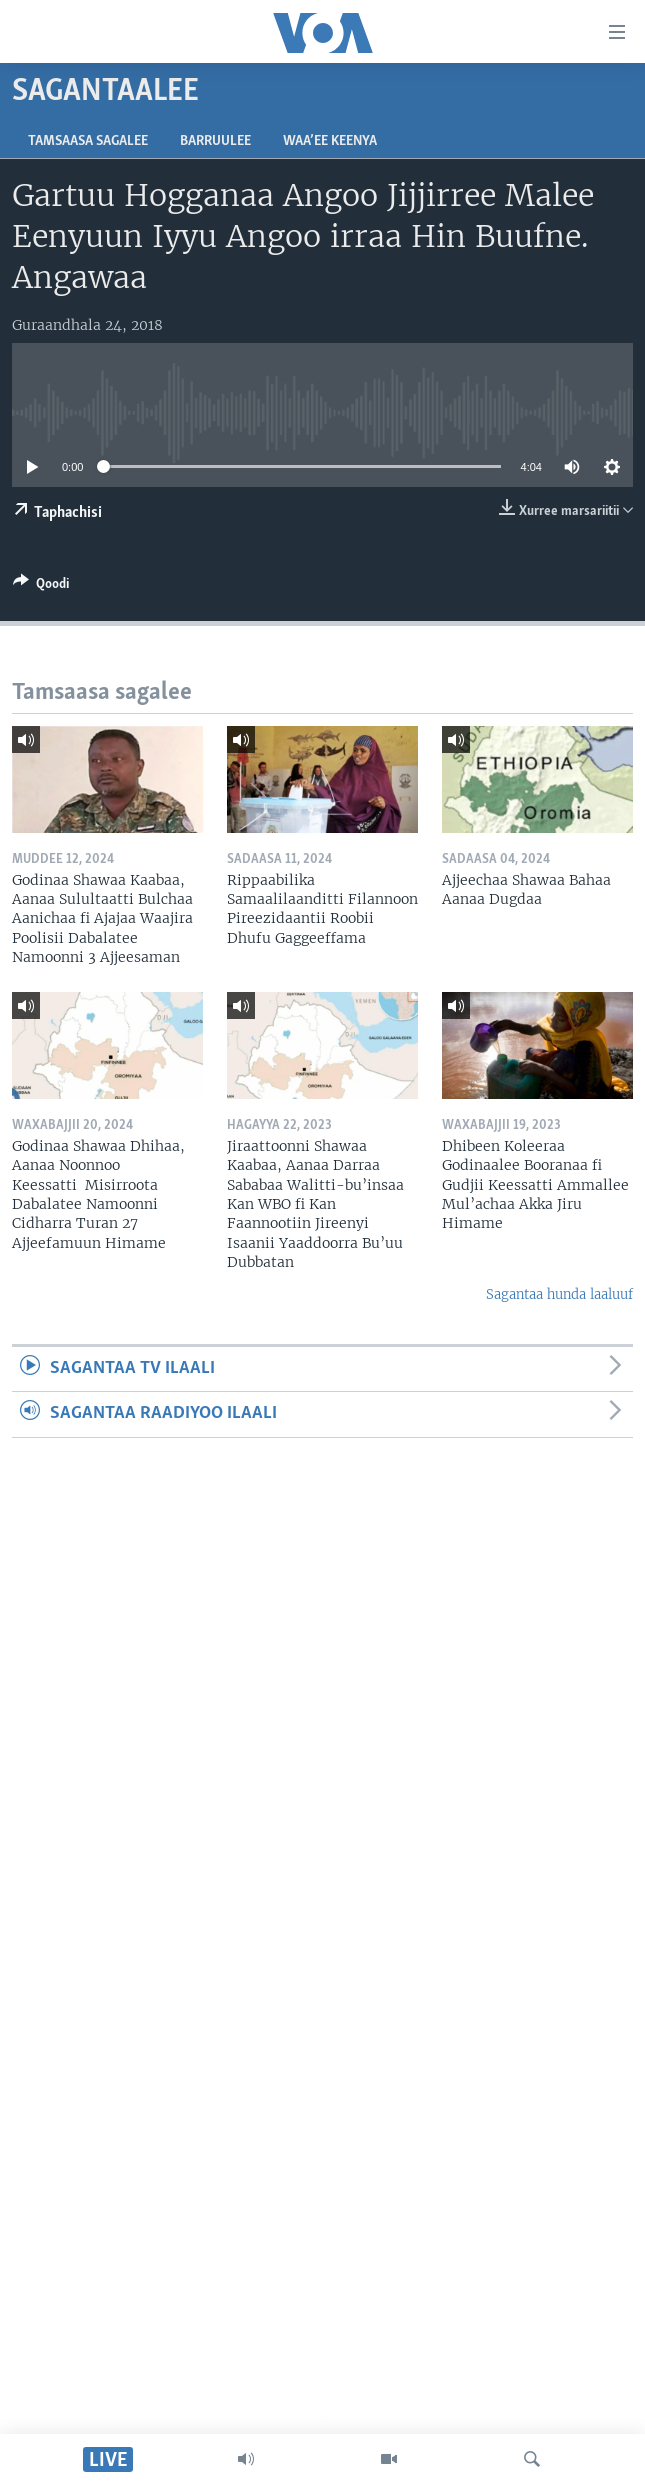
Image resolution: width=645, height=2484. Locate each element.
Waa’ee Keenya (330, 141)
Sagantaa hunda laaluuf (559, 1294)
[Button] (41, 587)
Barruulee (215, 141)
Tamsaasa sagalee (88, 141)
